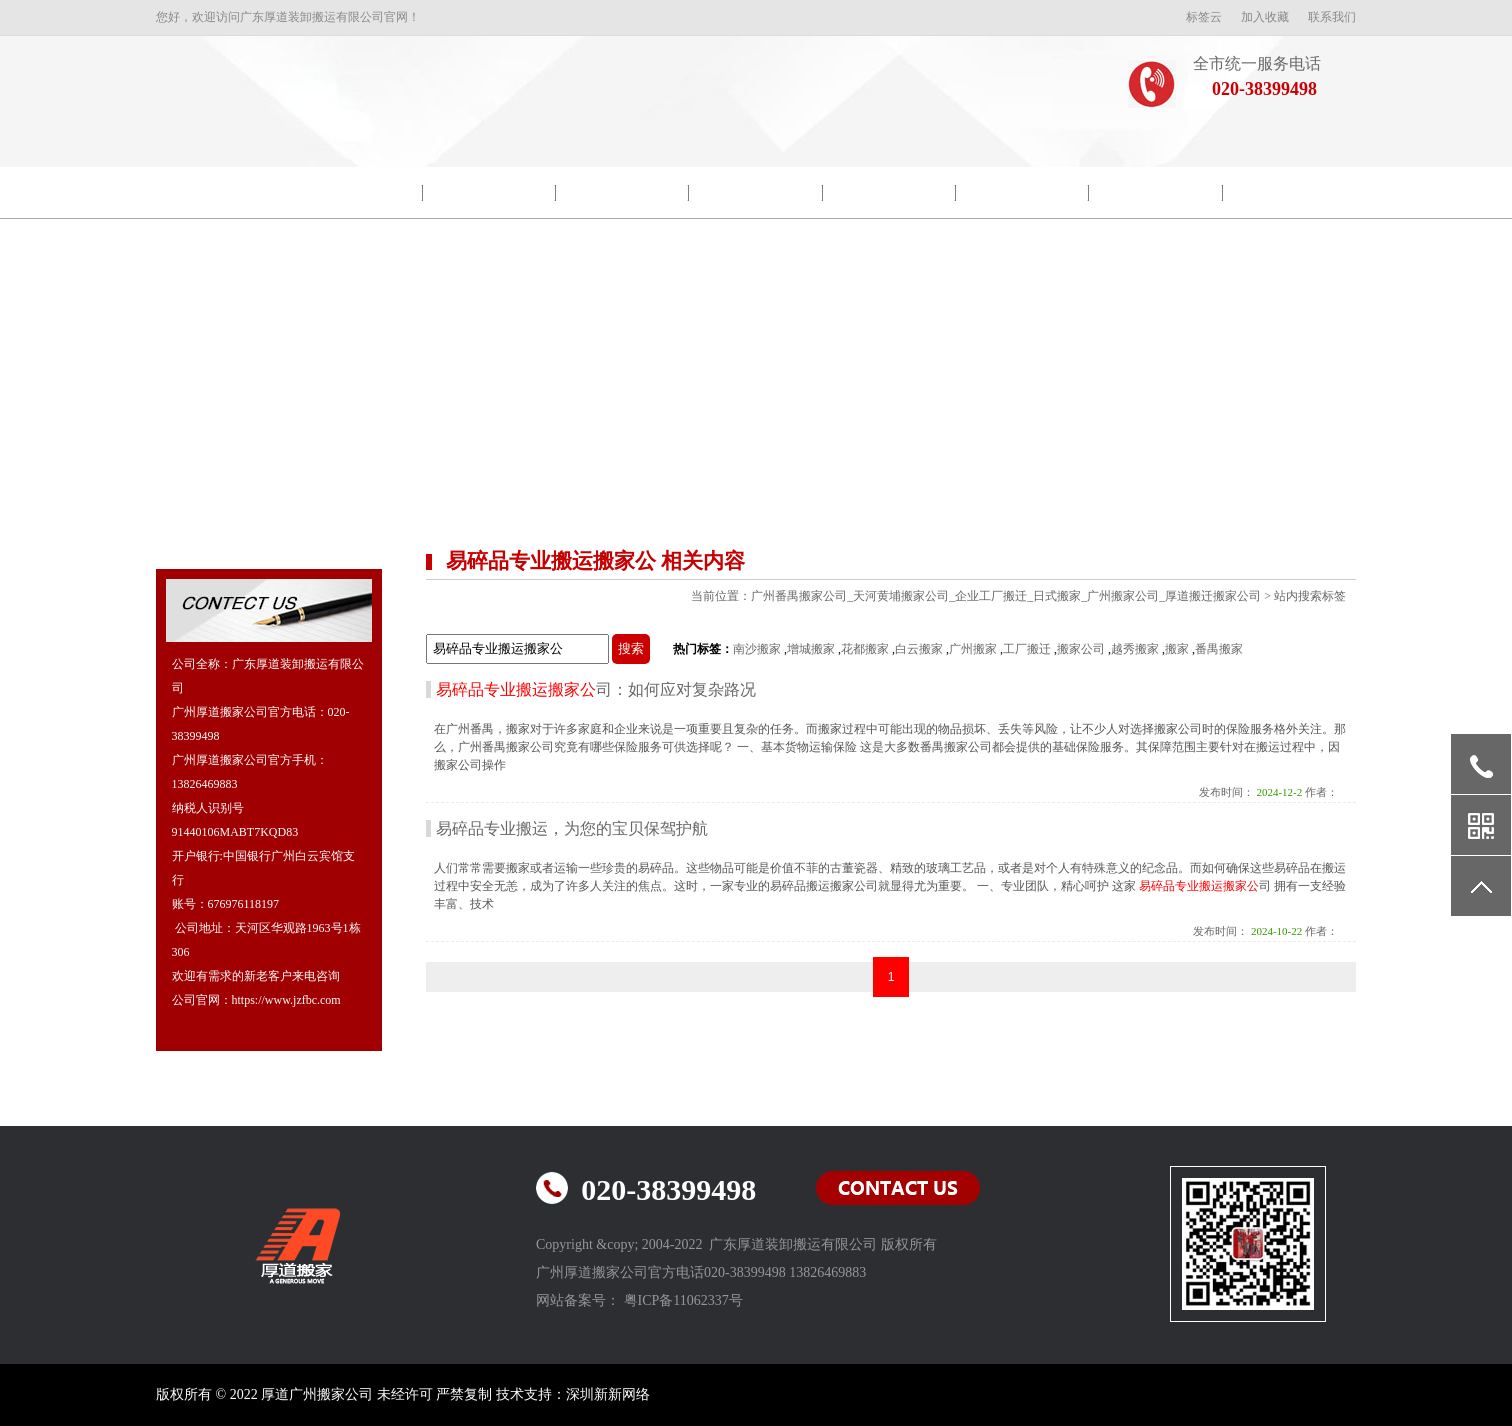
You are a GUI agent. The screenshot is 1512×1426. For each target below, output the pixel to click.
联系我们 (1332, 17)
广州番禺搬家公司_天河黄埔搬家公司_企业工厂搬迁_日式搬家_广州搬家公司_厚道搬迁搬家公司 (1006, 596)
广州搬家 (973, 649)
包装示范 (623, 192)
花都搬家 (865, 649)
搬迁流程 (889, 192)
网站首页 (223, 192)
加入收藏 (1265, 17)
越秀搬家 (1135, 649)
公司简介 (356, 192)
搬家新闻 (756, 192)
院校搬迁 (489, 192)
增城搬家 (811, 649)
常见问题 (1156, 192)
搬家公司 (1081, 649)
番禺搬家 (1219, 649)
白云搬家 (919, 649)
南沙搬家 (757, 649)
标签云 (1204, 17)
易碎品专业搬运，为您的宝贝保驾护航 (572, 828)
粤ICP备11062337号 (683, 1300)
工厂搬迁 (1027, 649)
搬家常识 (1023, 192)
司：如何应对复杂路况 (596, 689)
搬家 (1177, 649)
